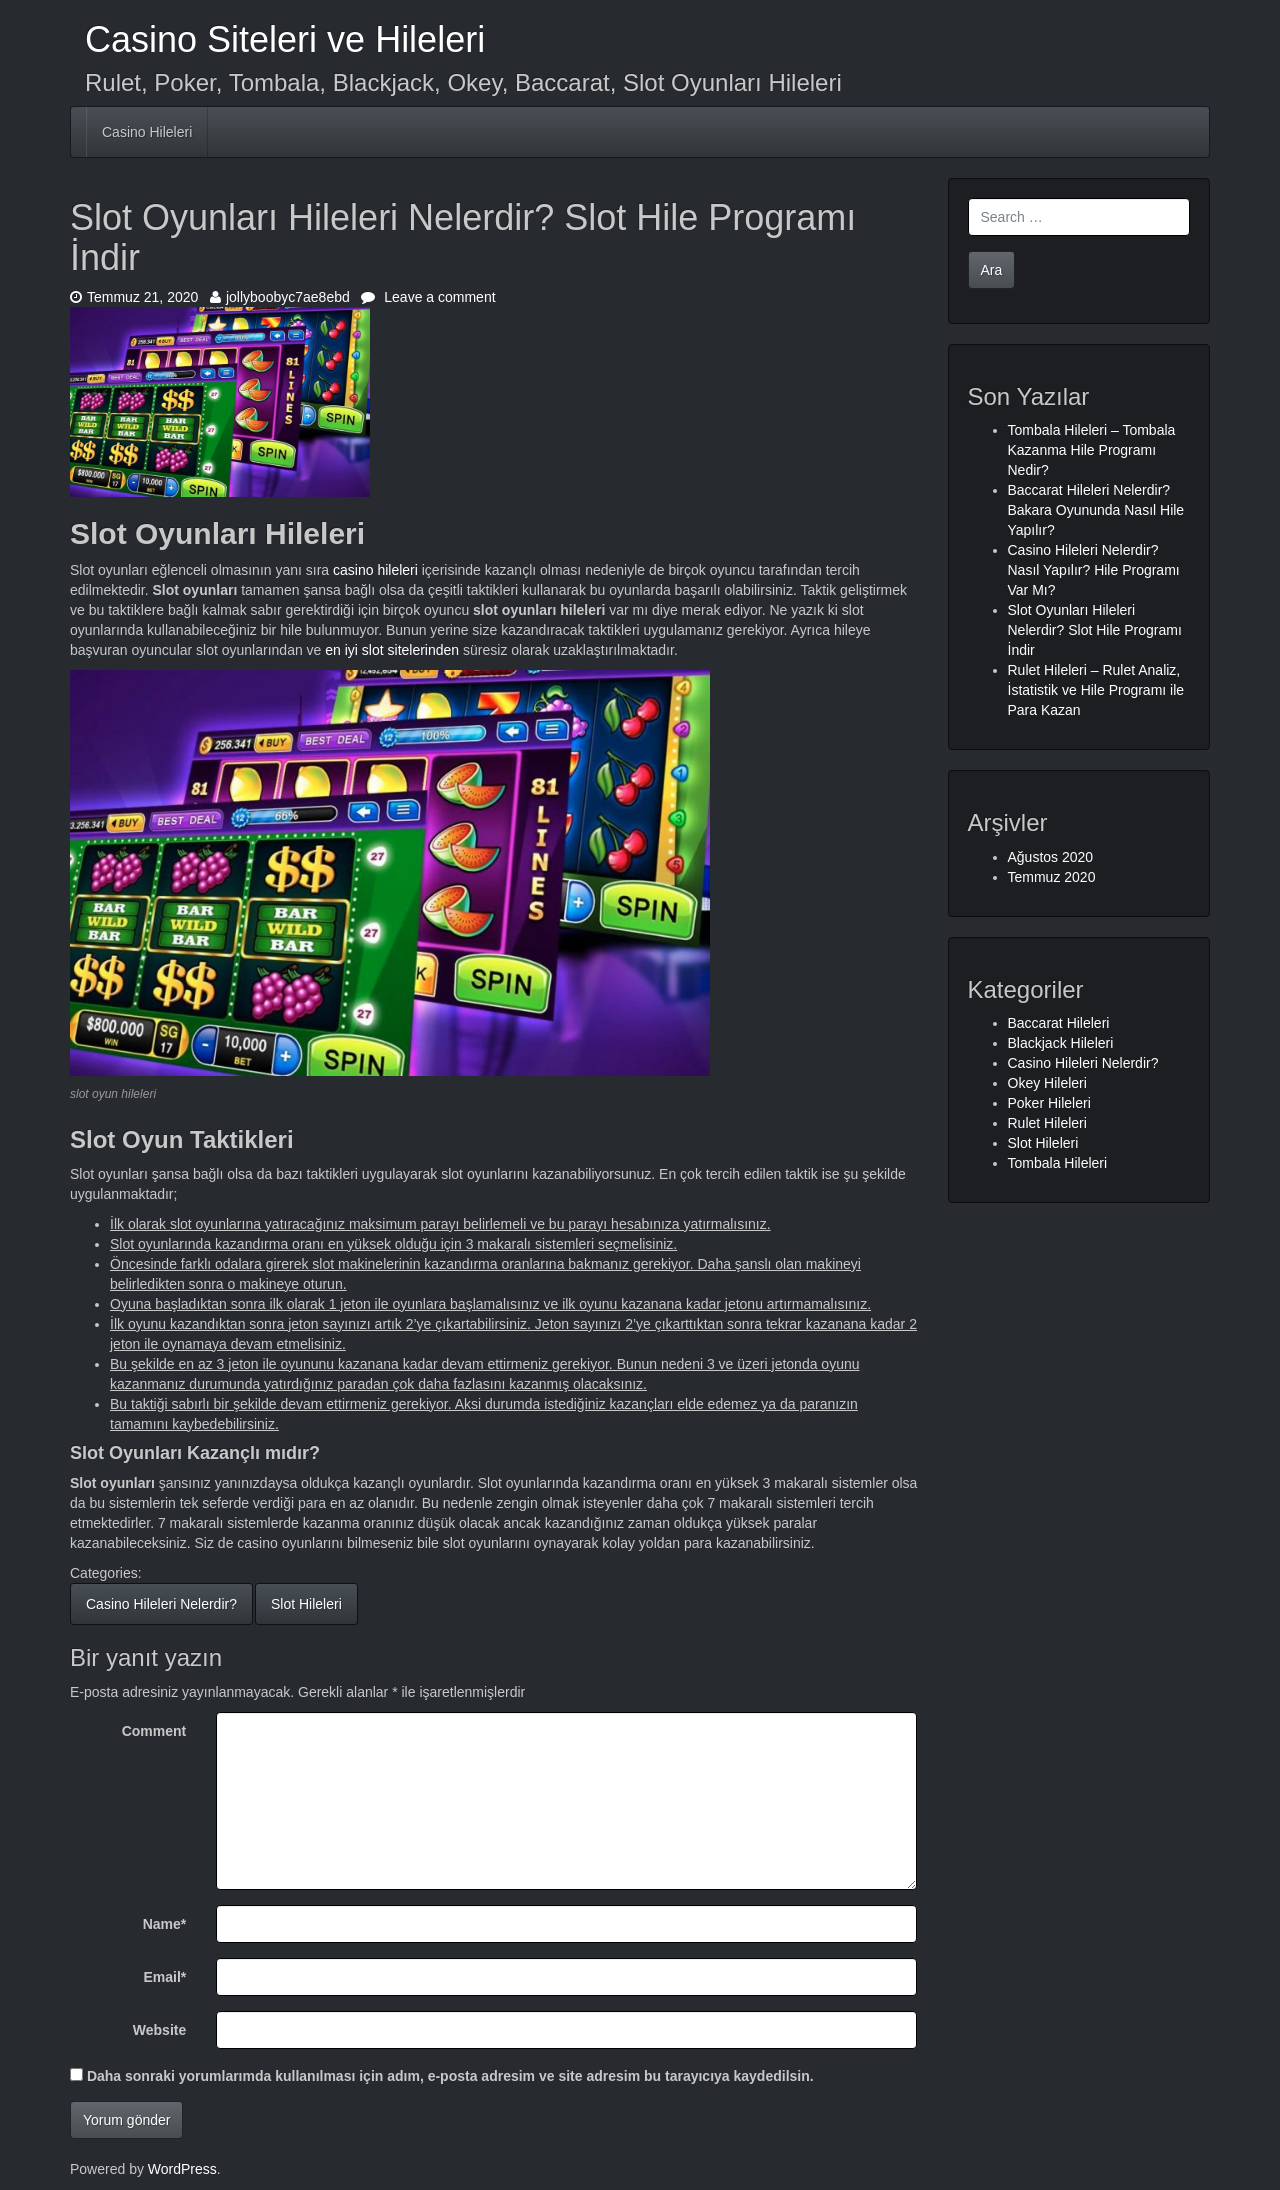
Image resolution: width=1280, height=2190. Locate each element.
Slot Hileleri (306, 1604)
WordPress (182, 2169)
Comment (154, 1731)
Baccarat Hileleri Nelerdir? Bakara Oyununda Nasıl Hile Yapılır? (1096, 510)
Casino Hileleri (147, 132)
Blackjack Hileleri (1061, 1043)
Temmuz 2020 (1052, 877)
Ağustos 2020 (1051, 857)
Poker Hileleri (1049, 1103)
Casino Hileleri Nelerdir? (161, 1604)
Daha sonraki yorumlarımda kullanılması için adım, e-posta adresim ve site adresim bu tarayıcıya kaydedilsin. (450, 2076)
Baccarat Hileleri (1059, 1023)
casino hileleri (375, 570)
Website (159, 2030)
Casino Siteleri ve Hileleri (285, 39)
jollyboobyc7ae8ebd (280, 297)
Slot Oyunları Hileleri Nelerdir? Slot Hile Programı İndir (1095, 630)
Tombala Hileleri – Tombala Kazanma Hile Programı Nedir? (1092, 450)
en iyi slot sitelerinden (392, 650)
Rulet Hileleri (1047, 1123)
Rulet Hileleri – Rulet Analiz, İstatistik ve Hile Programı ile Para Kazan (1096, 690)
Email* (164, 1977)
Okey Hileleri (1047, 1083)
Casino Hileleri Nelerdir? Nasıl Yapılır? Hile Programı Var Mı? (1094, 570)
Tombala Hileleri (1058, 1163)
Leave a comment (428, 297)
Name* (165, 1924)
